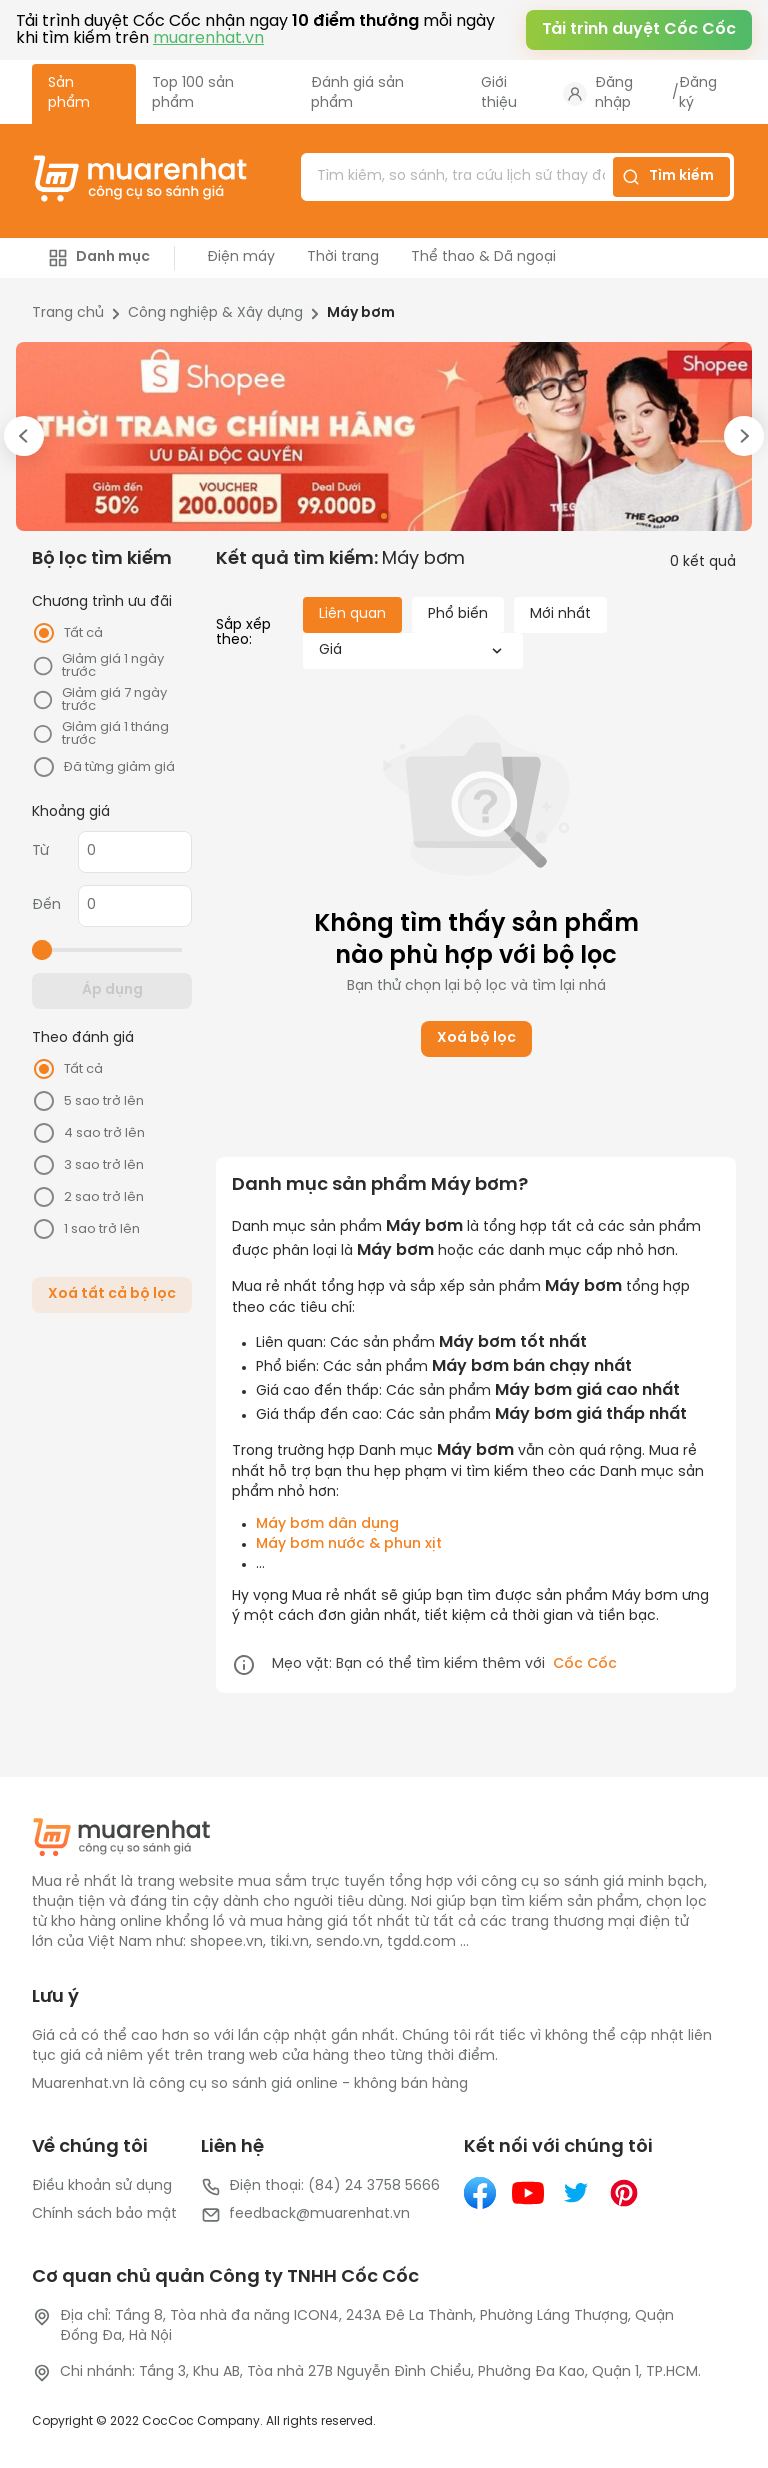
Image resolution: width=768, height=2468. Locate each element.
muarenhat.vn (208, 38)
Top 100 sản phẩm (193, 93)
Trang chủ (68, 313)
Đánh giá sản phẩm (357, 93)
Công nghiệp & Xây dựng (215, 313)
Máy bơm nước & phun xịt (349, 1544)
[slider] (42, 950)
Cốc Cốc (585, 1664)
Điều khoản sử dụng (102, 2186)
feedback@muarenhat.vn (305, 2215)
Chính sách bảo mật (104, 2214)
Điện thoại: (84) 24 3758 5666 (320, 2187)
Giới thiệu (499, 93)
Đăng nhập (614, 93)
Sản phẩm (69, 93)
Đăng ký (698, 93)
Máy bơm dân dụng (327, 1524)
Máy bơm (361, 313)
